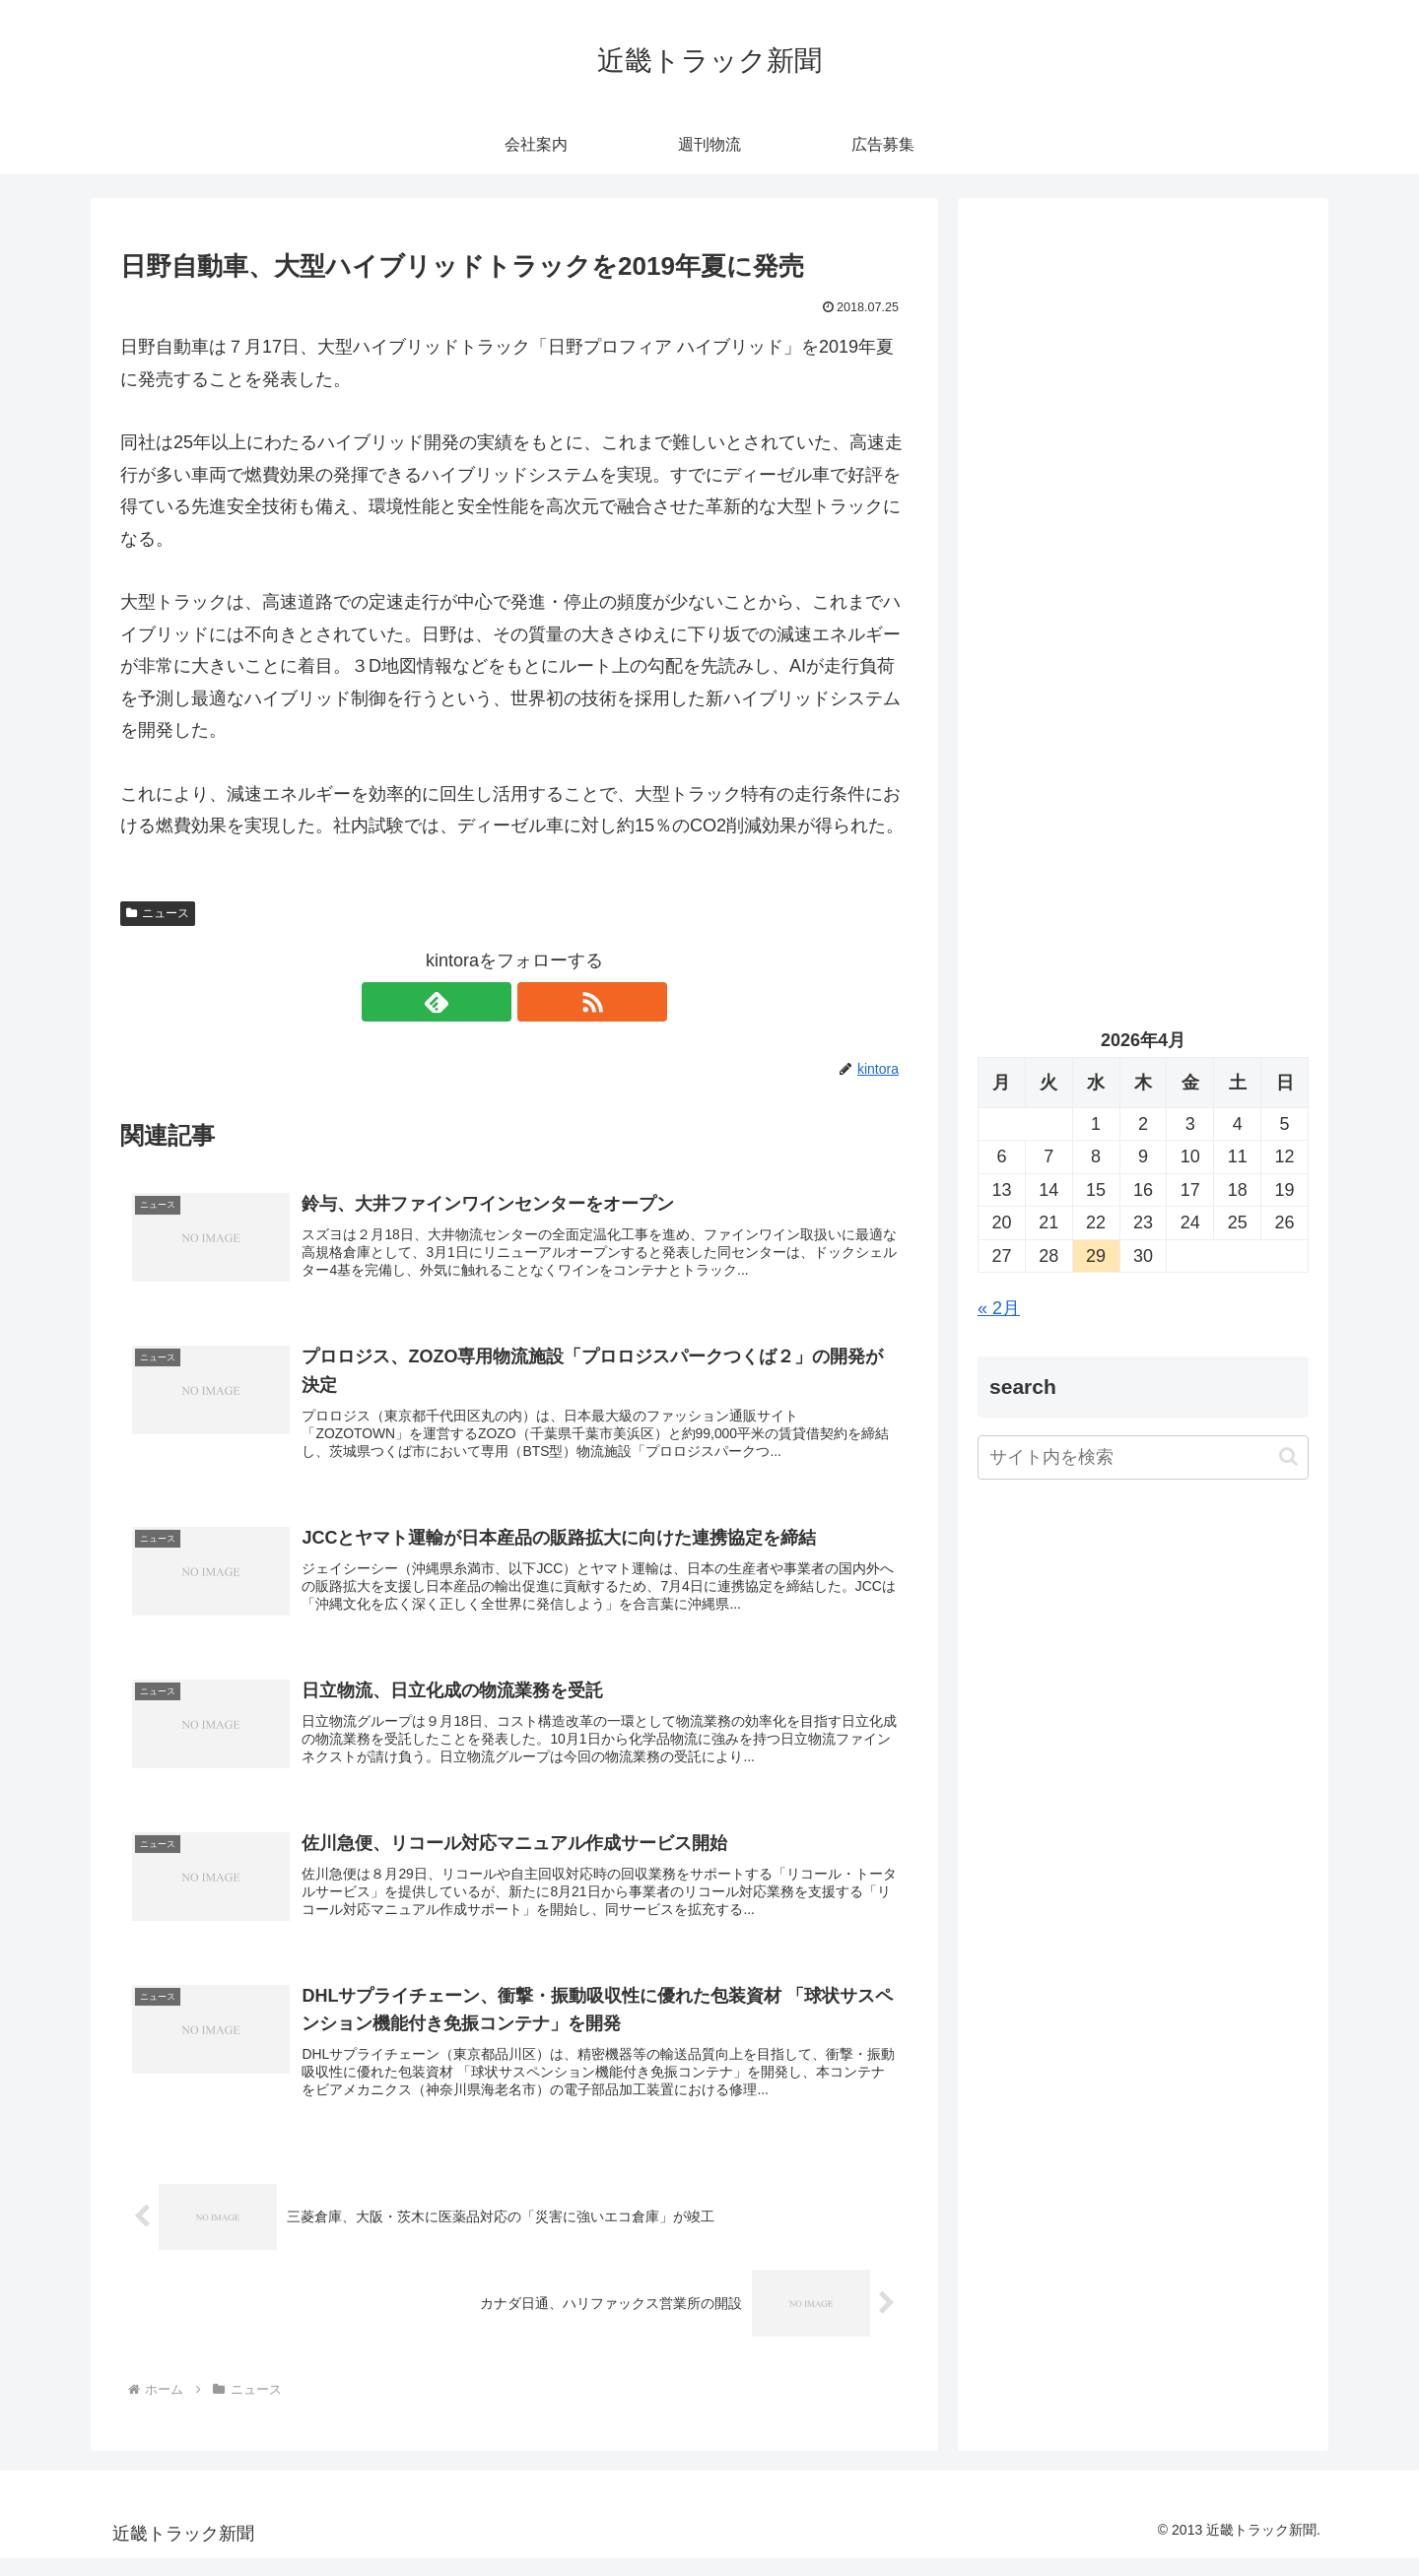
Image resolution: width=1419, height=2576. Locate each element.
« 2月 (999, 1308)
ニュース (157, 913)
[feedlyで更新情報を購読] (491, 1002)
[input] (1143, 1457)
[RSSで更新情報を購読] (537, 1002)
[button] (1288, 1456)
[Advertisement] (1143, 420)
